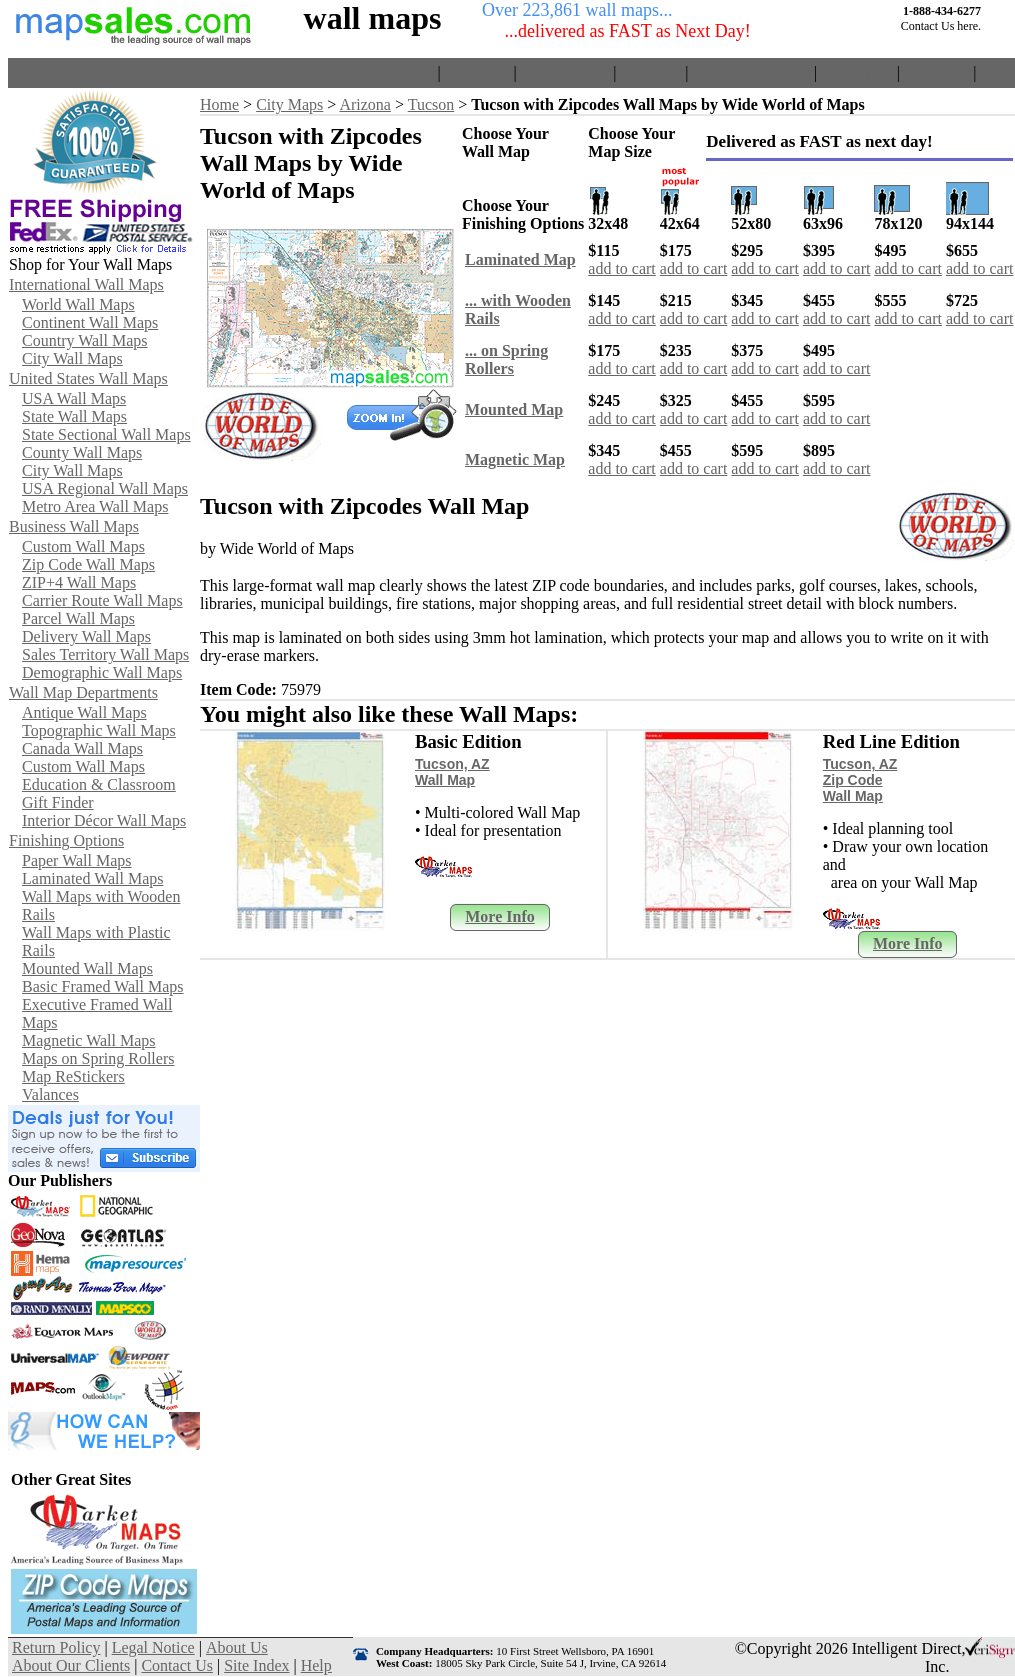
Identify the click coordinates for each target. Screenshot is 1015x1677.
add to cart (622, 268)
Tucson (431, 104)
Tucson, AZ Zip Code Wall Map (860, 780)
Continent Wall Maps (90, 322)
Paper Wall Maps (77, 860)
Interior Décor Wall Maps (104, 820)
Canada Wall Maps (82, 748)
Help (995, 72)
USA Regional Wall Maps (105, 488)
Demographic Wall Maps (102, 672)
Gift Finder (58, 802)
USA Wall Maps (74, 398)
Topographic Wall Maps (99, 730)
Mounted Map (514, 409)
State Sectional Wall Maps (106, 434)
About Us (651, 72)
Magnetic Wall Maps (89, 1040)
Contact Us (857, 72)
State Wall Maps (74, 416)
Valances (50, 1094)
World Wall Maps (78, 304)
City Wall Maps (72, 358)
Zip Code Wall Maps (88, 564)
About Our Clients (751, 72)
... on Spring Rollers (506, 359)
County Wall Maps (82, 452)
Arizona (365, 104)
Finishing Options (66, 840)
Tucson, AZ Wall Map (452, 772)
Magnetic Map (515, 459)
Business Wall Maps (74, 526)
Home (413, 72)
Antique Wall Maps (84, 712)
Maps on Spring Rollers (98, 1058)
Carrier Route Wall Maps (102, 600)
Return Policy (565, 72)
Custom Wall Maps (83, 546)
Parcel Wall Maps (78, 618)
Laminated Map (520, 259)
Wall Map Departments (83, 692)
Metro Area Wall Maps (95, 506)
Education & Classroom (99, 784)
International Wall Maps (86, 284)
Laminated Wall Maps (93, 878)
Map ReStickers (73, 1076)
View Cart (476, 72)
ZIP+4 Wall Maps (79, 582)
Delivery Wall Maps (86, 636)
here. (969, 26)
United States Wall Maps (88, 378)
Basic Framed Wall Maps (103, 986)
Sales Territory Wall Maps (105, 654)
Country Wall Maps (85, 340)
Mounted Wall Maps (87, 968)
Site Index (936, 72)
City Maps (289, 104)
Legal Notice (153, 1647)
